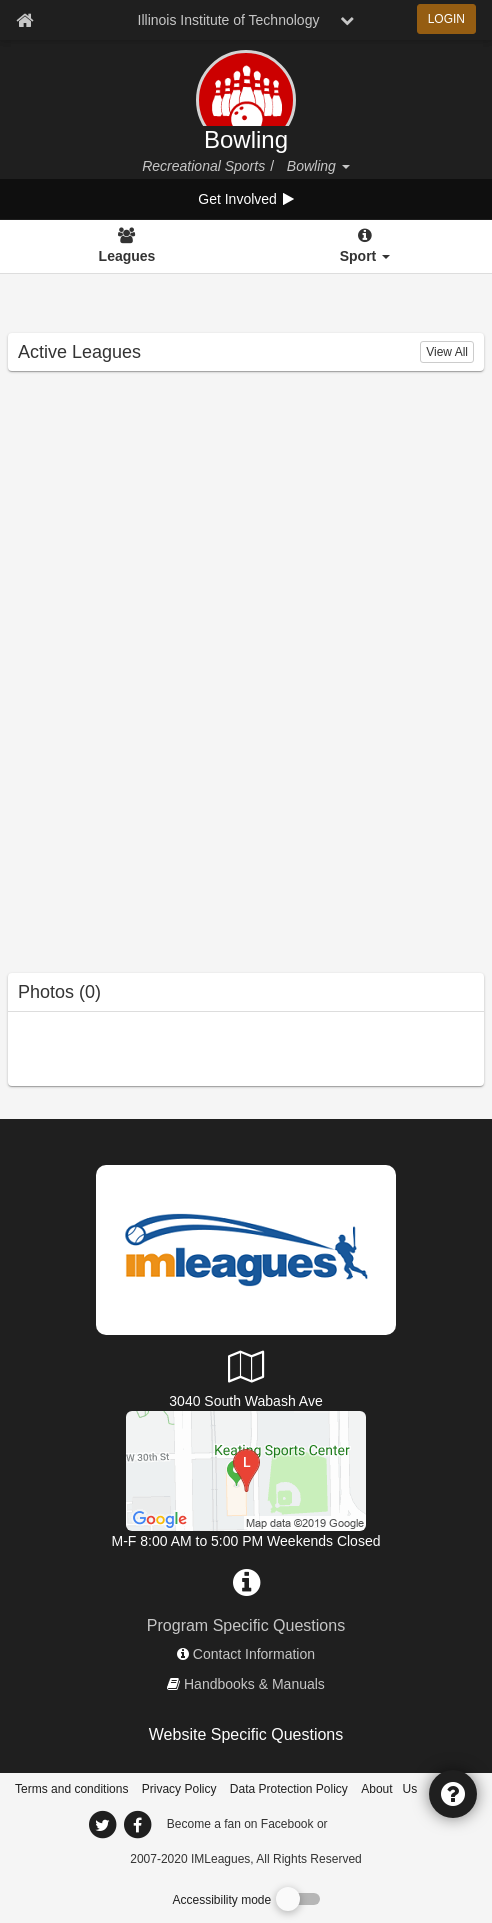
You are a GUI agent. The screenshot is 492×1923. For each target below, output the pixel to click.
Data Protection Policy (289, 1789)
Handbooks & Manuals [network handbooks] (254, 1684)
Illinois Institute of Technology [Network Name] (229, 20)
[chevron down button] (347, 20)
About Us (389, 1789)
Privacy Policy (179, 1789)
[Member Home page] (24, 20)
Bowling (246, 140)
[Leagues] (127, 247)
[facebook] (371, 1823)
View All (447, 352)
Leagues (127, 256)
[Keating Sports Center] (246, 1470)
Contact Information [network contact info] (254, 1654)
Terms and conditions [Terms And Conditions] (71, 1789)
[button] (345, 166)
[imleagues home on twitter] (102, 1825)
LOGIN (446, 19)
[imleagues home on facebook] (137, 1825)
